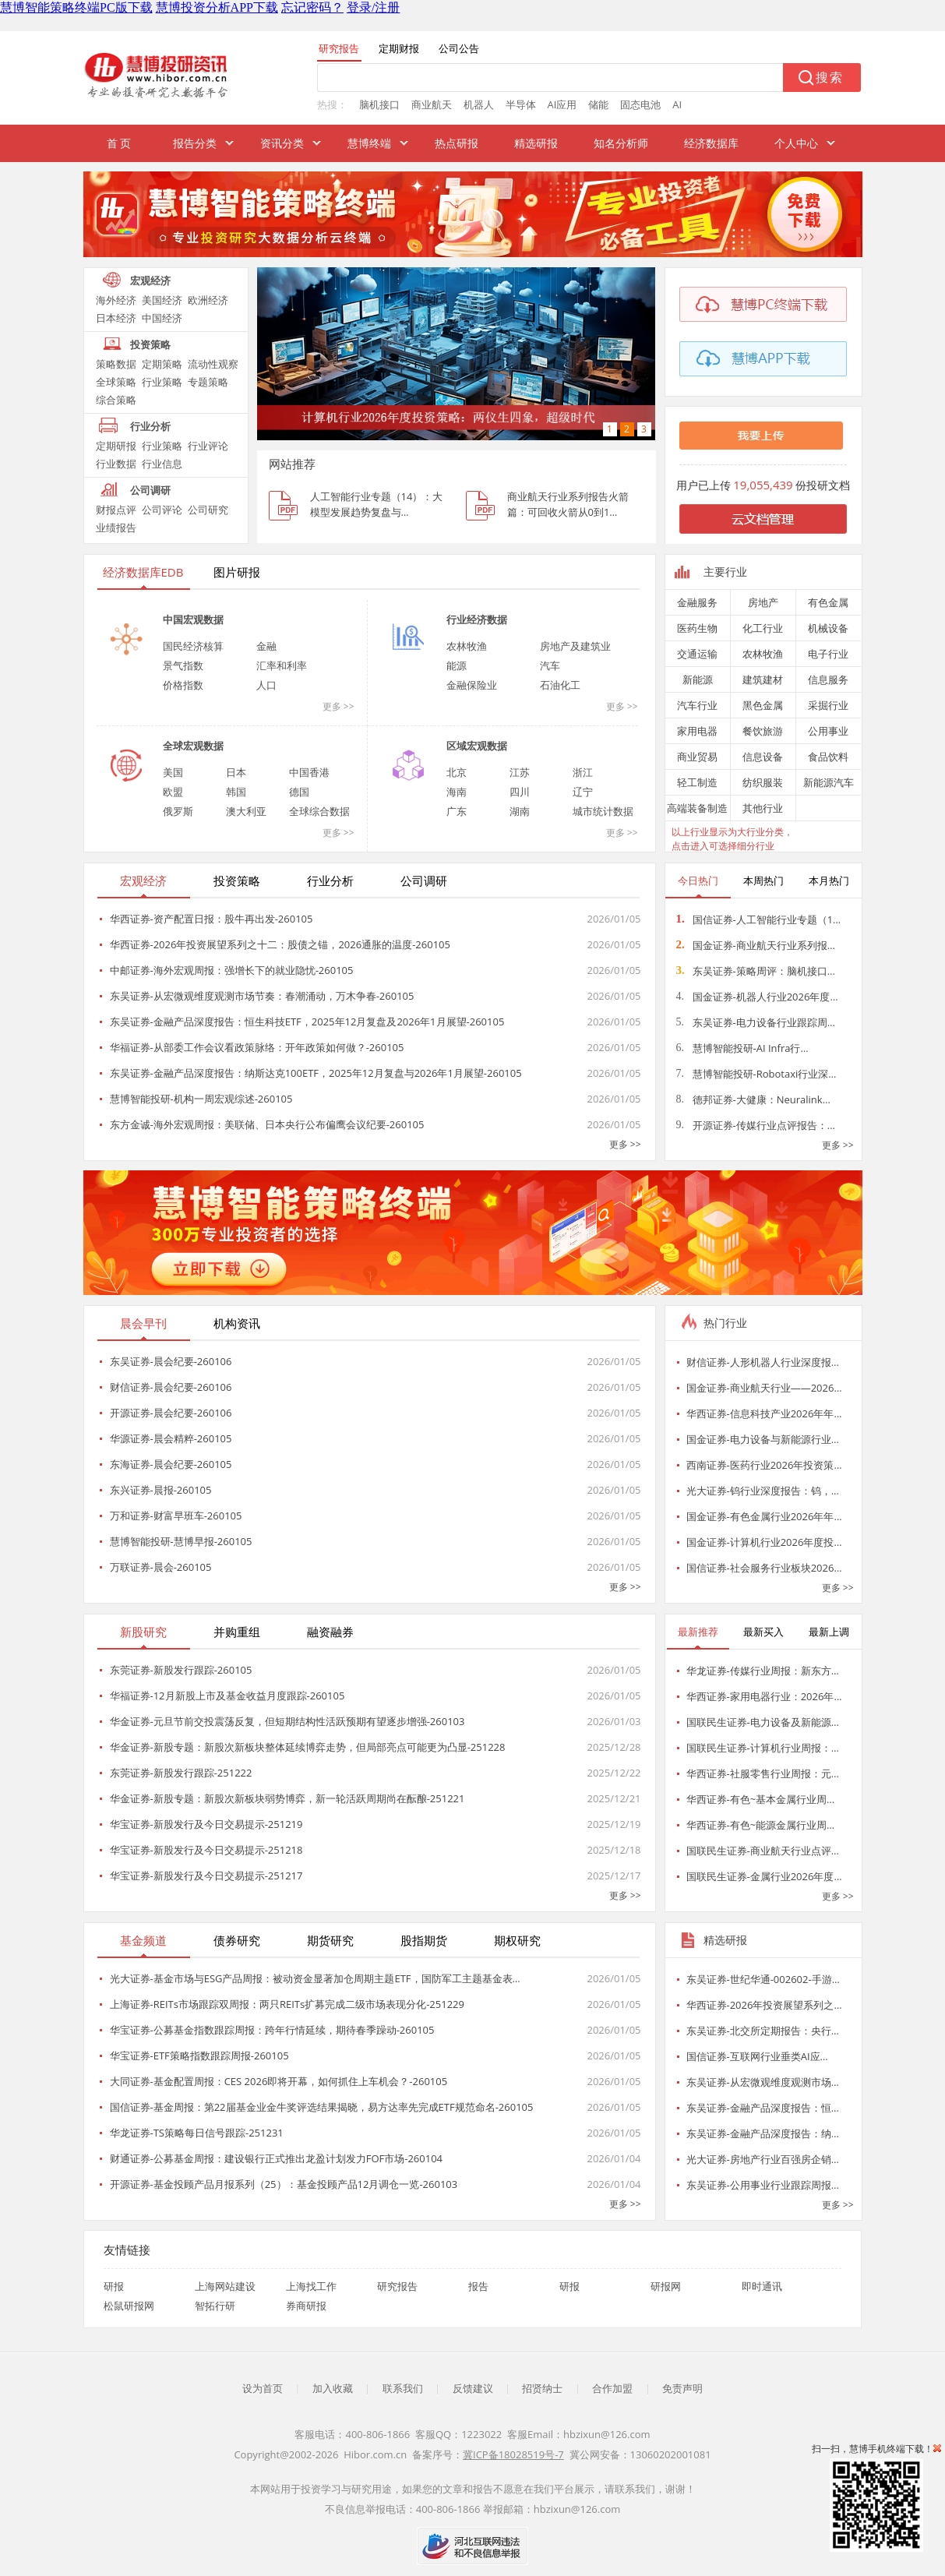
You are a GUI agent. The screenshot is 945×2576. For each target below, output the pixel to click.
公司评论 (162, 510)
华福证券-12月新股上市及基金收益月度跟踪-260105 (227, 1696)
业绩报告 (116, 527)
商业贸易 (697, 757)
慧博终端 (369, 143)
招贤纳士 (542, 2388)
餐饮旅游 (762, 731)
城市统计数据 (603, 811)
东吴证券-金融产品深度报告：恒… (762, 2108)
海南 (456, 792)
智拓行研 (215, 2306)
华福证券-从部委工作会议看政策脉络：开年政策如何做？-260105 (257, 1047)
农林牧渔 (466, 646)
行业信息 (162, 464)
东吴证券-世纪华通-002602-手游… (763, 1979)
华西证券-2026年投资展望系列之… (764, 2005)
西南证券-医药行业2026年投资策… (764, 1465)
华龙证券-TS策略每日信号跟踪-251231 (197, 2133)
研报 (114, 2286)
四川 (520, 792)
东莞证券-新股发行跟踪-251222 (181, 1773)
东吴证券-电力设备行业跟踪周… (755, 1022)
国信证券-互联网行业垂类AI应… (757, 2056)
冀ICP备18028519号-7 (513, 2454)
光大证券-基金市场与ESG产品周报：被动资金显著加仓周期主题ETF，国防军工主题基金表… (315, 1978)
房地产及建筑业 (575, 646)
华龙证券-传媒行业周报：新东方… (762, 1671)
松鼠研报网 (129, 2306)
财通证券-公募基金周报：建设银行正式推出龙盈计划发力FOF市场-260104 (276, 2158)
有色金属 (828, 602)
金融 (266, 646)
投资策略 (150, 344)
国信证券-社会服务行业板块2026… (764, 1568)
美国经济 (162, 300)
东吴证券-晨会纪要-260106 (171, 1361)
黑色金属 (762, 705)
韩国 (236, 792)
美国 (173, 772)
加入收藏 (332, 2388)
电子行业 (828, 654)
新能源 (697, 679)
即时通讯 (762, 2286)
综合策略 (116, 400)
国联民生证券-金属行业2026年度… (764, 1876)
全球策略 (116, 382)
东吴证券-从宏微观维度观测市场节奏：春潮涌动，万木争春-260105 (262, 996)
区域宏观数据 (476, 746)
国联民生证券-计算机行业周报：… (762, 1748)
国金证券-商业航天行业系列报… (755, 945)
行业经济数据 (476, 619)
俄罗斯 (178, 811)
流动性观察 (213, 364)
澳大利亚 (246, 811)
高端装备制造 (697, 808)
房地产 (763, 602)
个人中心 (796, 143)
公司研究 (208, 510)
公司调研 (150, 490)
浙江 (583, 772)
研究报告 (397, 2286)
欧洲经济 (208, 300)
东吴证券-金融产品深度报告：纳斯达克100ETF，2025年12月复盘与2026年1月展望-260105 (316, 1073)
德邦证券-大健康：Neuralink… (753, 1099)
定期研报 (116, 446)
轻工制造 (697, 782)
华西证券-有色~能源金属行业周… (760, 1825)
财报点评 (116, 510)
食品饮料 (828, 757)
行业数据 (116, 464)
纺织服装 (762, 782)
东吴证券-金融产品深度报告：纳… (762, 2133)
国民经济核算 (193, 646)
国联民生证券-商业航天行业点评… (762, 1851)
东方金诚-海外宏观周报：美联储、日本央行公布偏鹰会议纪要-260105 (267, 1124)
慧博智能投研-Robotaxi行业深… (756, 1073)
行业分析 (150, 426)
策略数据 (116, 364)
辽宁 (583, 792)
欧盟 (173, 792)
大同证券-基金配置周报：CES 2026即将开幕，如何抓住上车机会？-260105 (279, 2081)
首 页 (119, 143)
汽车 (550, 665)
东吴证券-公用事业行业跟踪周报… (762, 2185)
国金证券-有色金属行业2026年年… (764, 1516)
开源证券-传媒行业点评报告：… (755, 1125)
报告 (478, 2286)
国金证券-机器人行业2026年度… (757, 996)
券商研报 (306, 2306)
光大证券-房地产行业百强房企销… (762, 2159)
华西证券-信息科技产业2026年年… (764, 1413)
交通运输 (697, 654)
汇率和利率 (281, 665)
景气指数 (183, 665)
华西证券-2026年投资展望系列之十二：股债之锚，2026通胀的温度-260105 (280, 944)
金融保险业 (471, 685)
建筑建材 (762, 679)
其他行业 (762, 808)
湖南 (520, 811)
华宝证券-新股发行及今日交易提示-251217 (206, 1875)
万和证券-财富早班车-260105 (176, 1516)
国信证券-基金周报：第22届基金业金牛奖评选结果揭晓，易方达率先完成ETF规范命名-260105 (322, 2107)
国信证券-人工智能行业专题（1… (758, 919)
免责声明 (682, 2388)
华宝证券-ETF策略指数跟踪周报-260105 (199, 2055)
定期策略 (162, 364)
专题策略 (208, 382)
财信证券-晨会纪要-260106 (171, 1387)
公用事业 (828, 731)
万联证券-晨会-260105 (161, 1567)
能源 (456, 665)
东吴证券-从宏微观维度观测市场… (762, 2082)
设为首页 (262, 2388)
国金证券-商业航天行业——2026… (764, 1388)
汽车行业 (697, 705)
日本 (236, 772)
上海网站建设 (225, 2286)
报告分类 (195, 143)
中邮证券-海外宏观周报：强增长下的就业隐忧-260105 (232, 970)
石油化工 (560, 685)
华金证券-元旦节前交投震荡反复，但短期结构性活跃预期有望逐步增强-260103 (287, 1721)
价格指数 (183, 685)
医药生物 (697, 628)
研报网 (666, 2286)
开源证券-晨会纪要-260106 (171, 1413)
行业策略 (162, 382)
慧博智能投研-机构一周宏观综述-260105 (201, 1099)
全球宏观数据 (193, 746)
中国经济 (162, 318)
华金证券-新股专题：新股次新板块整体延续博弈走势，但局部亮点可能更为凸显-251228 (308, 1747)
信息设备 (762, 757)
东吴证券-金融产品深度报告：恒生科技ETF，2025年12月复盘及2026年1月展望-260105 (307, 1022)
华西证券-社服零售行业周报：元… (762, 1773)
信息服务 (828, 679)
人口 (266, 685)
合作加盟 (612, 2388)
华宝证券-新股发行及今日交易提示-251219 (206, 1824)
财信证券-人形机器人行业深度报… (762, 1362)
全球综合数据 (319, 811)
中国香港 (309, 772)
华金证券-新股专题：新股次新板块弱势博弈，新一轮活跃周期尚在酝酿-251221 (287, 1798)
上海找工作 (311, 2286)
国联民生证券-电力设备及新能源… (762, 1722)
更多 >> (338, 706)
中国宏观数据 (193, 619)
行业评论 (208, 446)
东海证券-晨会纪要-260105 (171, 1464)
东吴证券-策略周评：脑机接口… (755, 970)
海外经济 (116, 300)
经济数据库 (711, 143)
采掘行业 (828, 705)
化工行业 (762, 628)
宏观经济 (150, 280)
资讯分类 (282, 143)
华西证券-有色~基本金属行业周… (760, 1799)
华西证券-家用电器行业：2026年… (764, 1696)
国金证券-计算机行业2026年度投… (764, 1542)
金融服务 (697, 602)
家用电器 (697, 731)
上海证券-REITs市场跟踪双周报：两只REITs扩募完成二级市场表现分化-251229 (287, 2004)
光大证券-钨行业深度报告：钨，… (762, 1491)
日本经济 (116, 318)
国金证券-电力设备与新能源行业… (762, 1439)
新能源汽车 (828, 782)
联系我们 (403, 2388)
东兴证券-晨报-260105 (161, 1490)
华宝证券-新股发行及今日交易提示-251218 (206, 1850)
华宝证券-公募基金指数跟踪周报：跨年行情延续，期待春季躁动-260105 (272, 2030)
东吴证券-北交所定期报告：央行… (762, 2031)
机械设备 (828, 628)
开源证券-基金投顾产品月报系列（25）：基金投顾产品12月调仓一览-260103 (284, 2184)
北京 (456, 772)
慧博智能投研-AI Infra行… (742, 1048)
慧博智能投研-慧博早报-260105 (181, 1541)
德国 (299, 792)
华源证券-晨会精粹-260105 (171, 1438)
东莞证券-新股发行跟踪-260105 (181, 1670)
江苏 (520, 772)
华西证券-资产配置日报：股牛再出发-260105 (211, 919)
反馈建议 (473, 2388)
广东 (456, 811)
